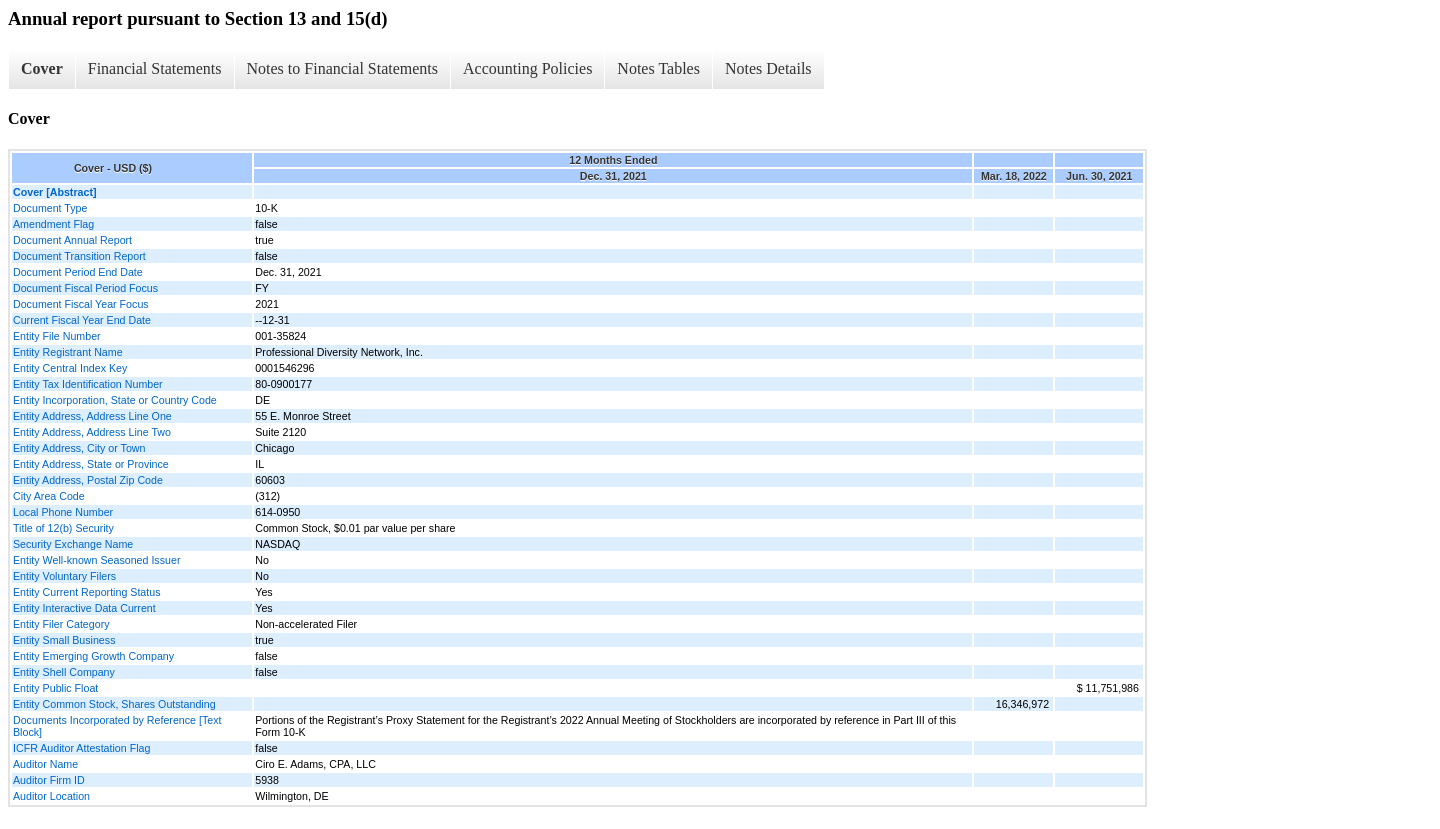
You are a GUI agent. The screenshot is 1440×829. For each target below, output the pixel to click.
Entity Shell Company (64, 672)
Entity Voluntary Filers (64, 576)
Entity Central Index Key (70, 368)
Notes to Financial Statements (343, 68)
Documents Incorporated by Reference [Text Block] (117, 726)
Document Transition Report (79, 256)
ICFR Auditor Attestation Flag (81, 748)
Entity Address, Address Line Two (92, 432)
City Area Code (49, 496)
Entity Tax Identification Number (88, 384)
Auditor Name (45, 764)
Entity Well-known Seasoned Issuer (96, 560)
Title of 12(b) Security (63, 528)
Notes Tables (658, 68)
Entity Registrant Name (68, 352)
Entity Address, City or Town (79, 448)
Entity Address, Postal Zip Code (88, 480)
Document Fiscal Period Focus (85, 288)
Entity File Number (57, 336)
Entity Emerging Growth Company (93, 656)
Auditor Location (51, 796)
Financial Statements (155, 68)
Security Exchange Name (73, 544)
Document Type (50, 208)
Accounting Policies (527, 68)
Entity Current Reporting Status (86, 592)
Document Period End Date (78, 272)
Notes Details (768, 68)
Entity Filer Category (61, 624)
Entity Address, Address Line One (92, 416)
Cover (42, 68)
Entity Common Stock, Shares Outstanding (114, 704)
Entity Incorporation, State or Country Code (115, 400)
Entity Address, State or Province (91, 464)
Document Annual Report (72, 240)
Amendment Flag (53, 224)
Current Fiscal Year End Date (82, 320)
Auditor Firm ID (49, 780)
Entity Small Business (64, 640)
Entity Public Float (55, 688)
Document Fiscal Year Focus (81, 304)
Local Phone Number (63, 512)
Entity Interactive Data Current (84, 608)
